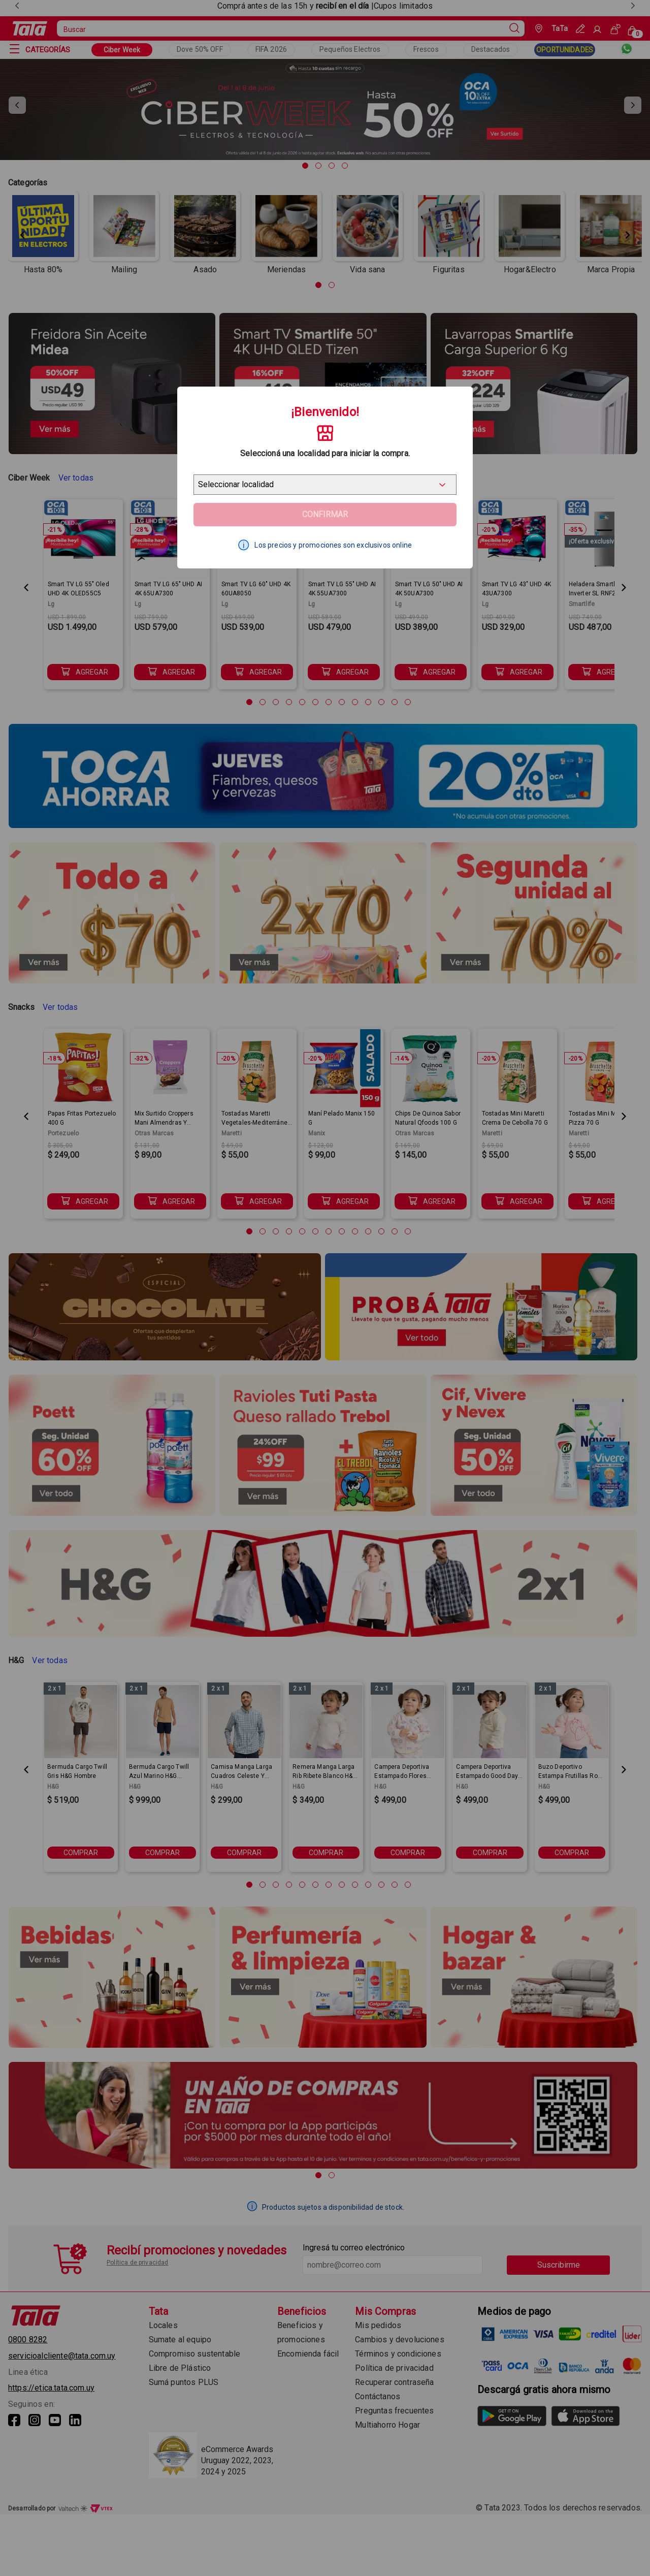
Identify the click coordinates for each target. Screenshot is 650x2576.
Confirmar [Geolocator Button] (325, 514)
